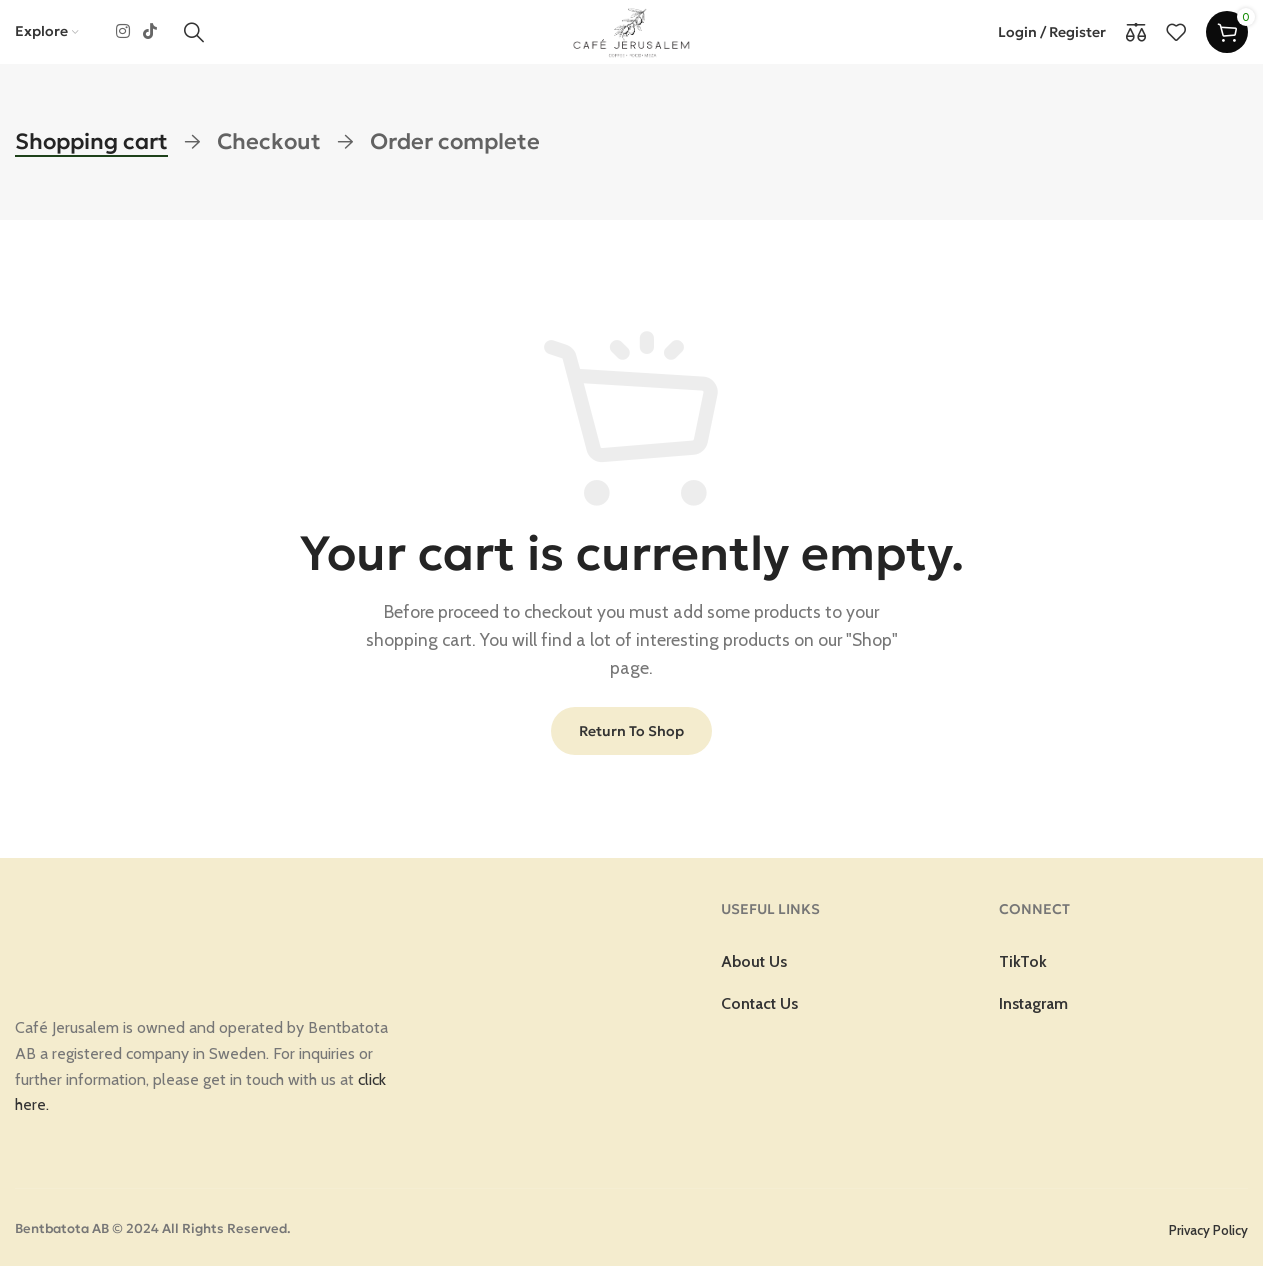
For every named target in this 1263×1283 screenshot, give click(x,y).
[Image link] (130, 952)
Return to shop (631, 748)
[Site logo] (632, 39)
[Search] (194, 41)
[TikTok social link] (149, 40)
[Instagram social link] (122, 40)
